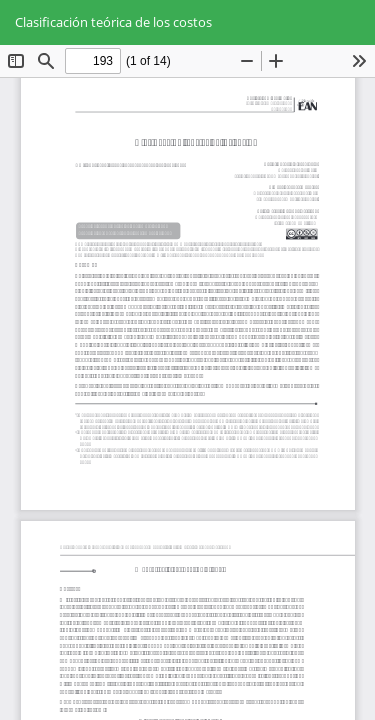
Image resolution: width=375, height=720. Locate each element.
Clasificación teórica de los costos (113, 22)
